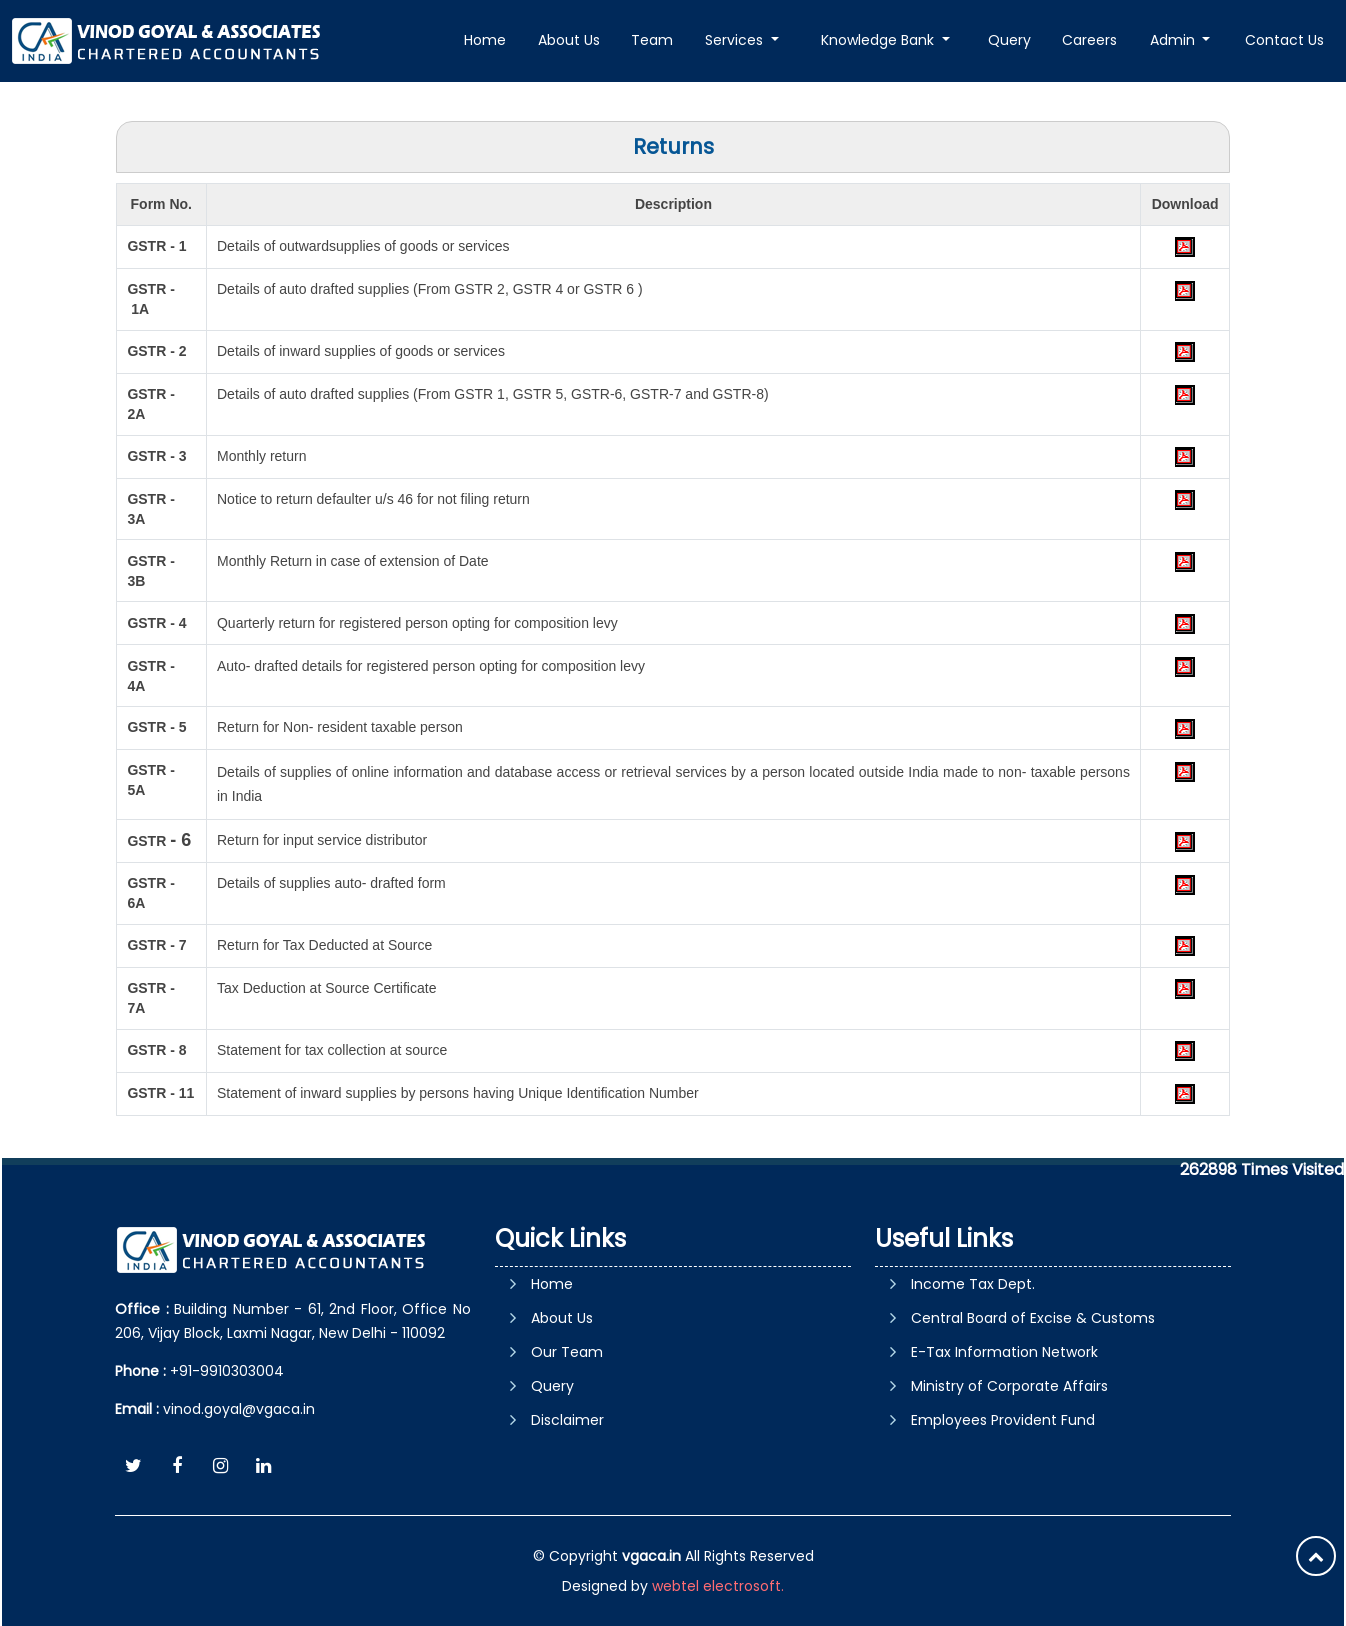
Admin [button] (1174, 40)
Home (485, 40)
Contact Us (1284, 40)
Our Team (567, 1352)
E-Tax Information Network (1004, 1352)
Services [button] (736, 40)
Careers (1089, 40)
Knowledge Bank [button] (879, 40)
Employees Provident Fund (1003, 1420)
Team (652, 40)
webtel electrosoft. (718, 1586)
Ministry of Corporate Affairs (1009, 1386)
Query (1009, 40)
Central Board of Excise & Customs (1033, 1318)
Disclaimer (567, 1420)
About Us (569, 40)
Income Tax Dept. (973, 1284)
